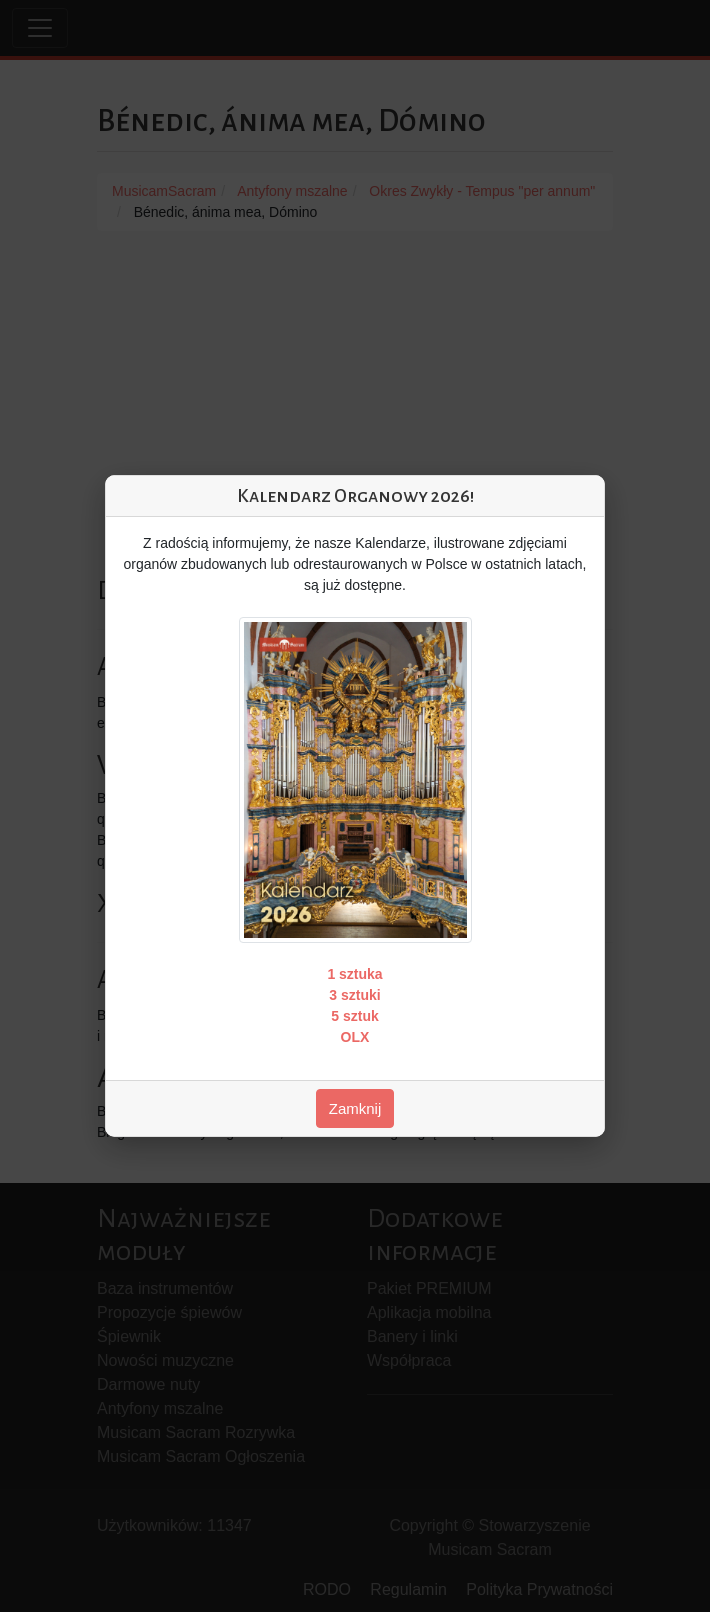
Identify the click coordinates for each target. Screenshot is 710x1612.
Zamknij (355, 1108)
